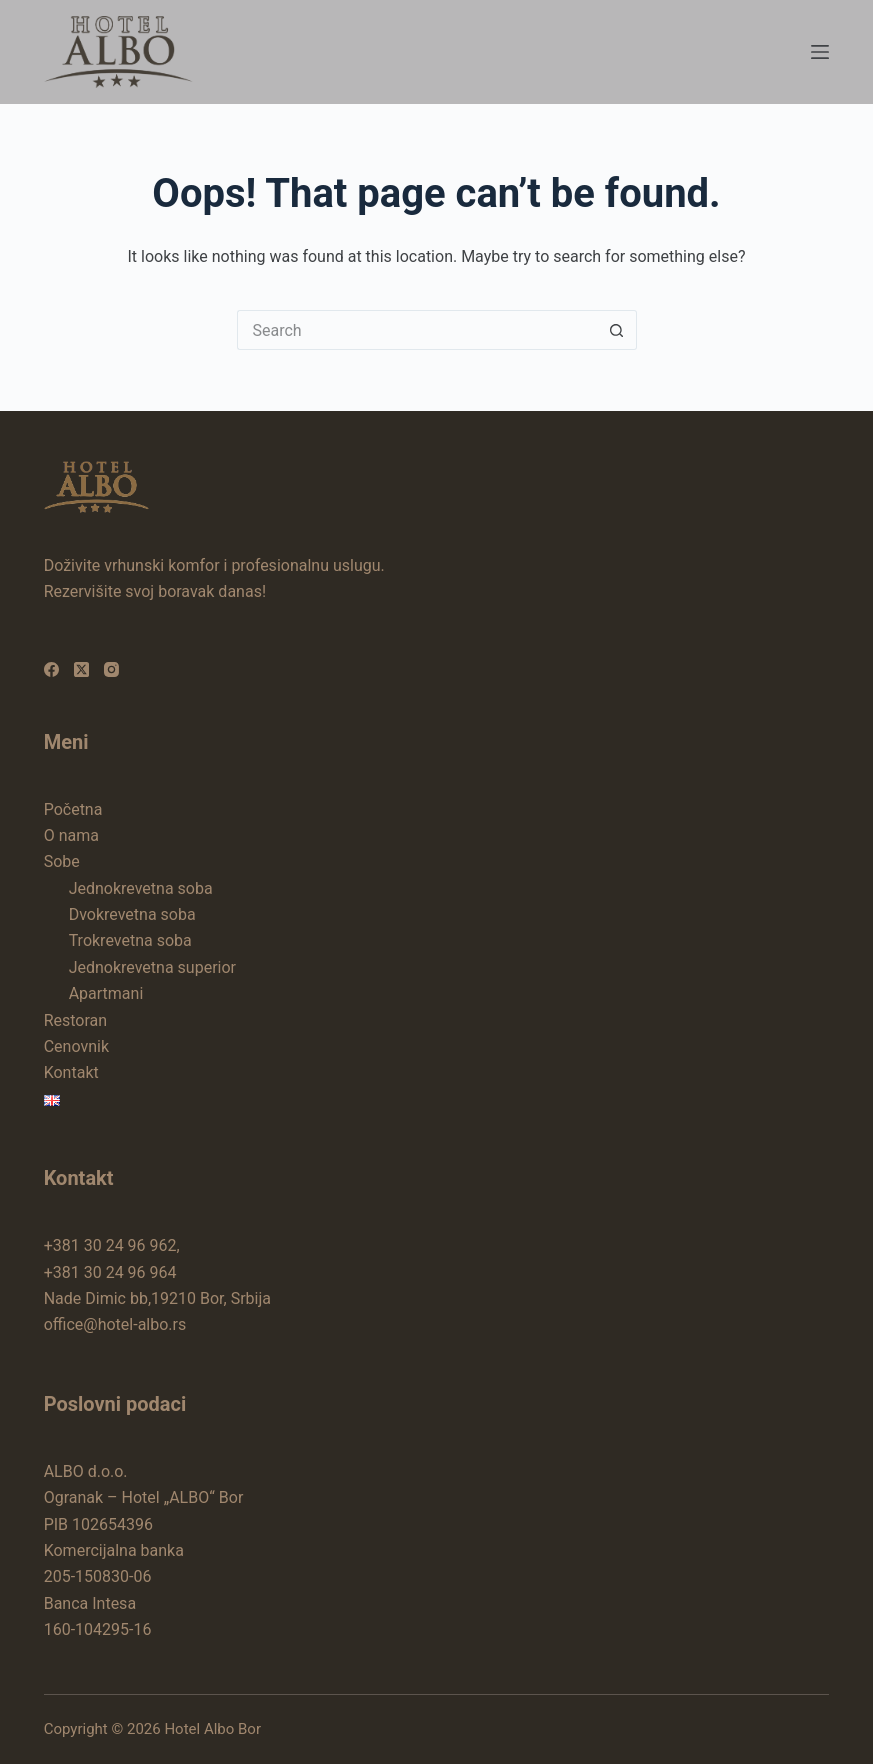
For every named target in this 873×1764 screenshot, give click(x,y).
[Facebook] (51, 669)
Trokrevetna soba (130, 940)
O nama (71, 835)
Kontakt (71, 1072)
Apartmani (106, 993)
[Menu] (820, 52)
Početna (73, 809)
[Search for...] (417, 330)
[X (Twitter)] (81, 669)
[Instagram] (111, 669)
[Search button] (617, 330)
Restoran (75, 1020)
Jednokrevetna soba (141, 888)
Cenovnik (76, 1046)
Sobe (62, 861)
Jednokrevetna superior (152, 967)
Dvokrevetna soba (132, 914)
